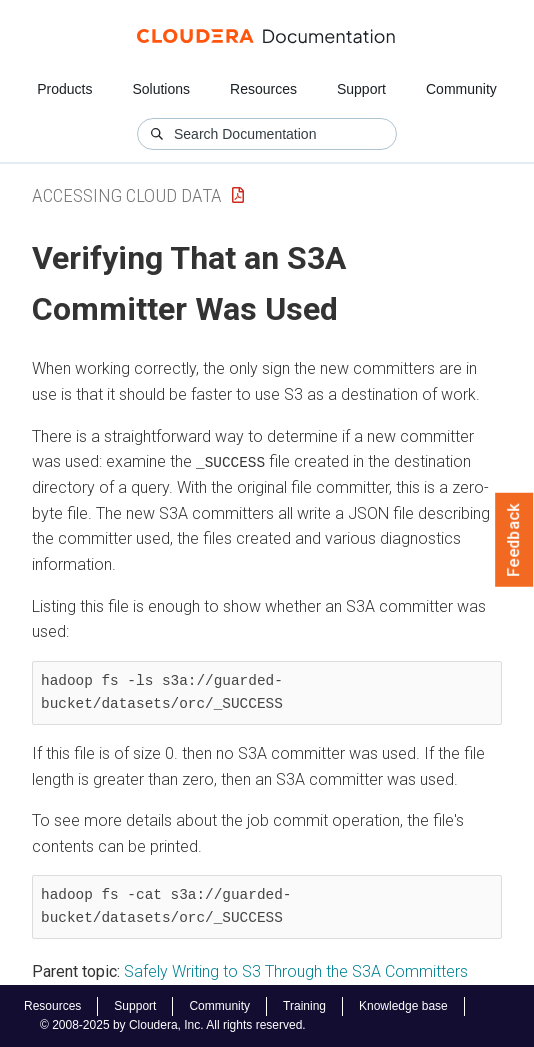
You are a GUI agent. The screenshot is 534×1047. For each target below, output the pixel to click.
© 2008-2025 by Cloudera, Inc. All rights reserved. (173, 1025)
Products (64, 89)
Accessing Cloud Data (127, 195)
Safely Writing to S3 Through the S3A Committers (296, 971)
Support (361, 89)
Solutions (161, 89)
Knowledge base (403, 1006)
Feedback (514, 540)
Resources (263, 89)
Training (304, 1006)
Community (461, 89)
